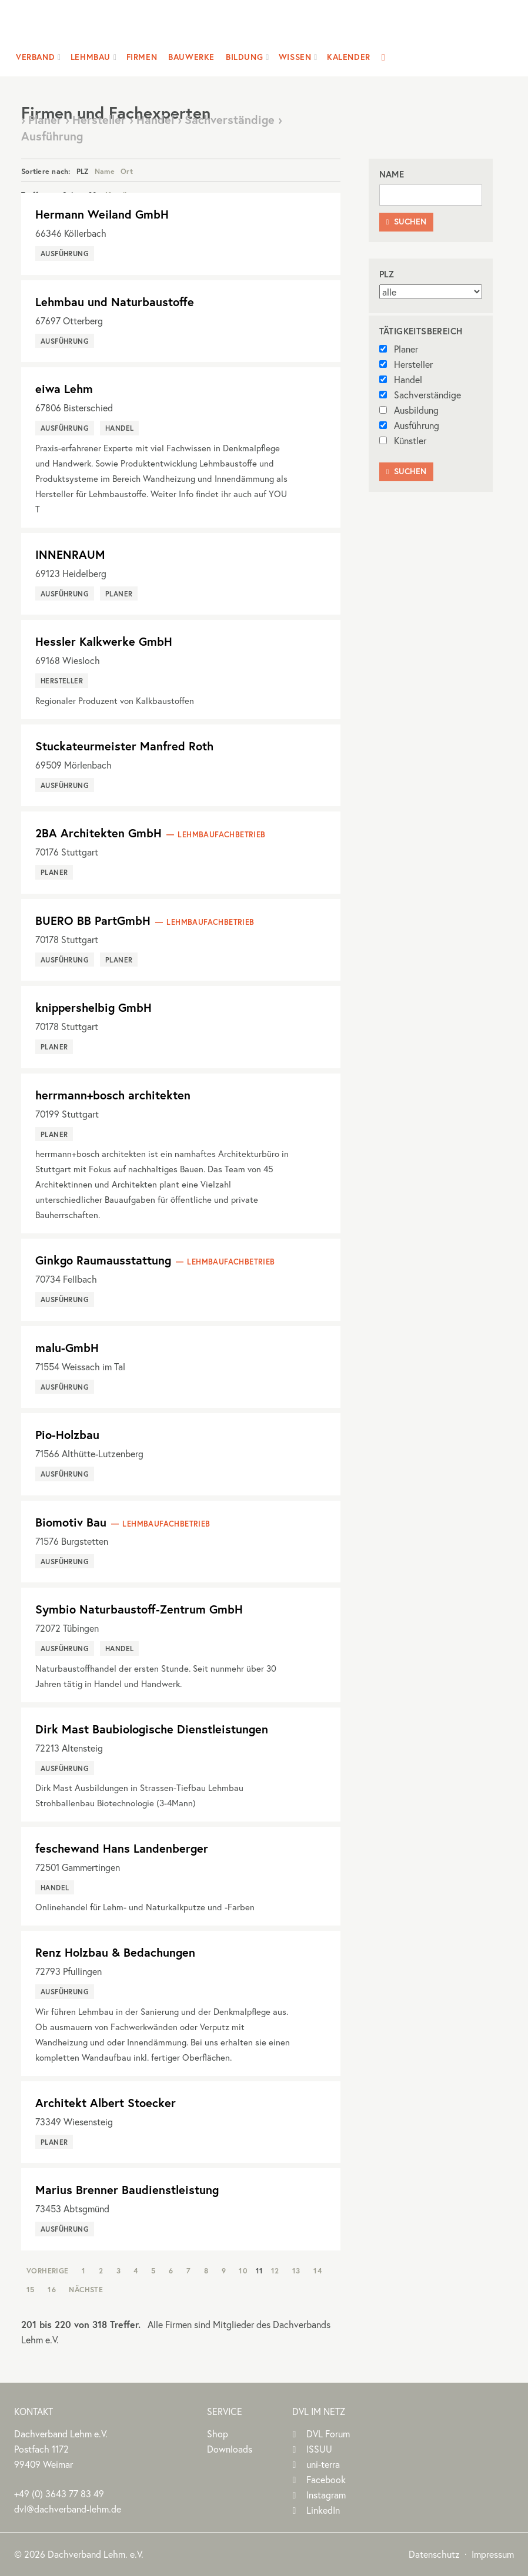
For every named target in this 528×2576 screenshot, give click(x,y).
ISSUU (319, 2449)
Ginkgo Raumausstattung (103, 1260)
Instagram (326, 2494)
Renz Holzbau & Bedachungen (115, 1952)
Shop (217, 2433)
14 (317, 2270)
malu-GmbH (67, 1348)
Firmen (142, 57)
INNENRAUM (70, 554)
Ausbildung (409, 410)
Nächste (86, 2289)
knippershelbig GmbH (93, 1007)
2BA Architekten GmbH (98, 833)
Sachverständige (420, 394)
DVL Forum (328, 2433)
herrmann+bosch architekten (113, 1095)
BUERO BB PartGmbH (93, 920)
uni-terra (323, 2464)
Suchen (406, 221)
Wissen (295, 57)
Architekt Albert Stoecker (105, 2103)
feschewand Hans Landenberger (121, 1848)
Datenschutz (434, 2554)
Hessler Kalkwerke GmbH (103, 641)
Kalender (348, 57)
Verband (35, 57)
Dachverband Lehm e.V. (257, 26)
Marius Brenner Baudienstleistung (127, 2190)
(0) (59, 2493)
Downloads (229, 2449)
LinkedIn (323, 2510)
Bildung (244, 57)
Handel (400, 379)
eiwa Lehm (64, 389)
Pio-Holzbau (67, 1435)
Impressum (493, 2554)
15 (30, 2289)
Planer (398, 349)
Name (105, 171)
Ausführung (409, 425)
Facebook (326, 2479)
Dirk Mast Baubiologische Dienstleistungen (151, 1729)
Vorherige (47, 2270)
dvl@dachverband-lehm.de (67, 2509)
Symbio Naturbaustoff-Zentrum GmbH (139, 1609)
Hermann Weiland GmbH (102, 214)
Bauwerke (191, 57)
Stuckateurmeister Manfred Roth (124, 746)
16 (52, 2289)
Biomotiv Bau (70, 1522)
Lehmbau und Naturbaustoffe (114, 302)
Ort (127, 171)
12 (275, 2270)
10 (243, 2270)
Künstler (402, 440)
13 (296, 2270)
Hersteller (406, 364)
